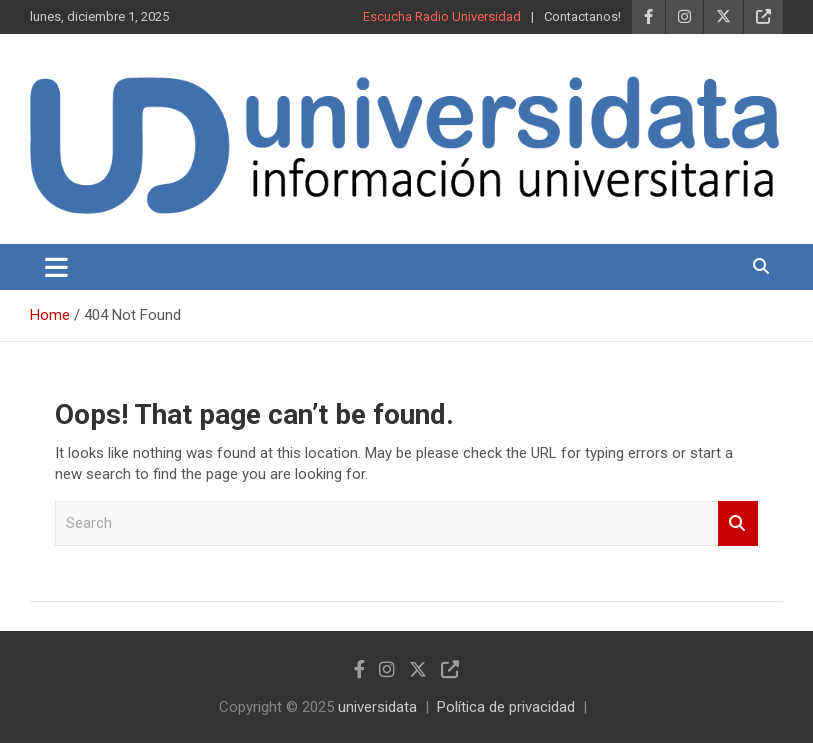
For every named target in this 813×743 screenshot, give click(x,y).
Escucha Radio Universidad (442, 16)
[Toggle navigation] (56, 267)
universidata (377, 707)
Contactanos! (582, 16)
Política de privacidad (506, 707)
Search (738, 523)
